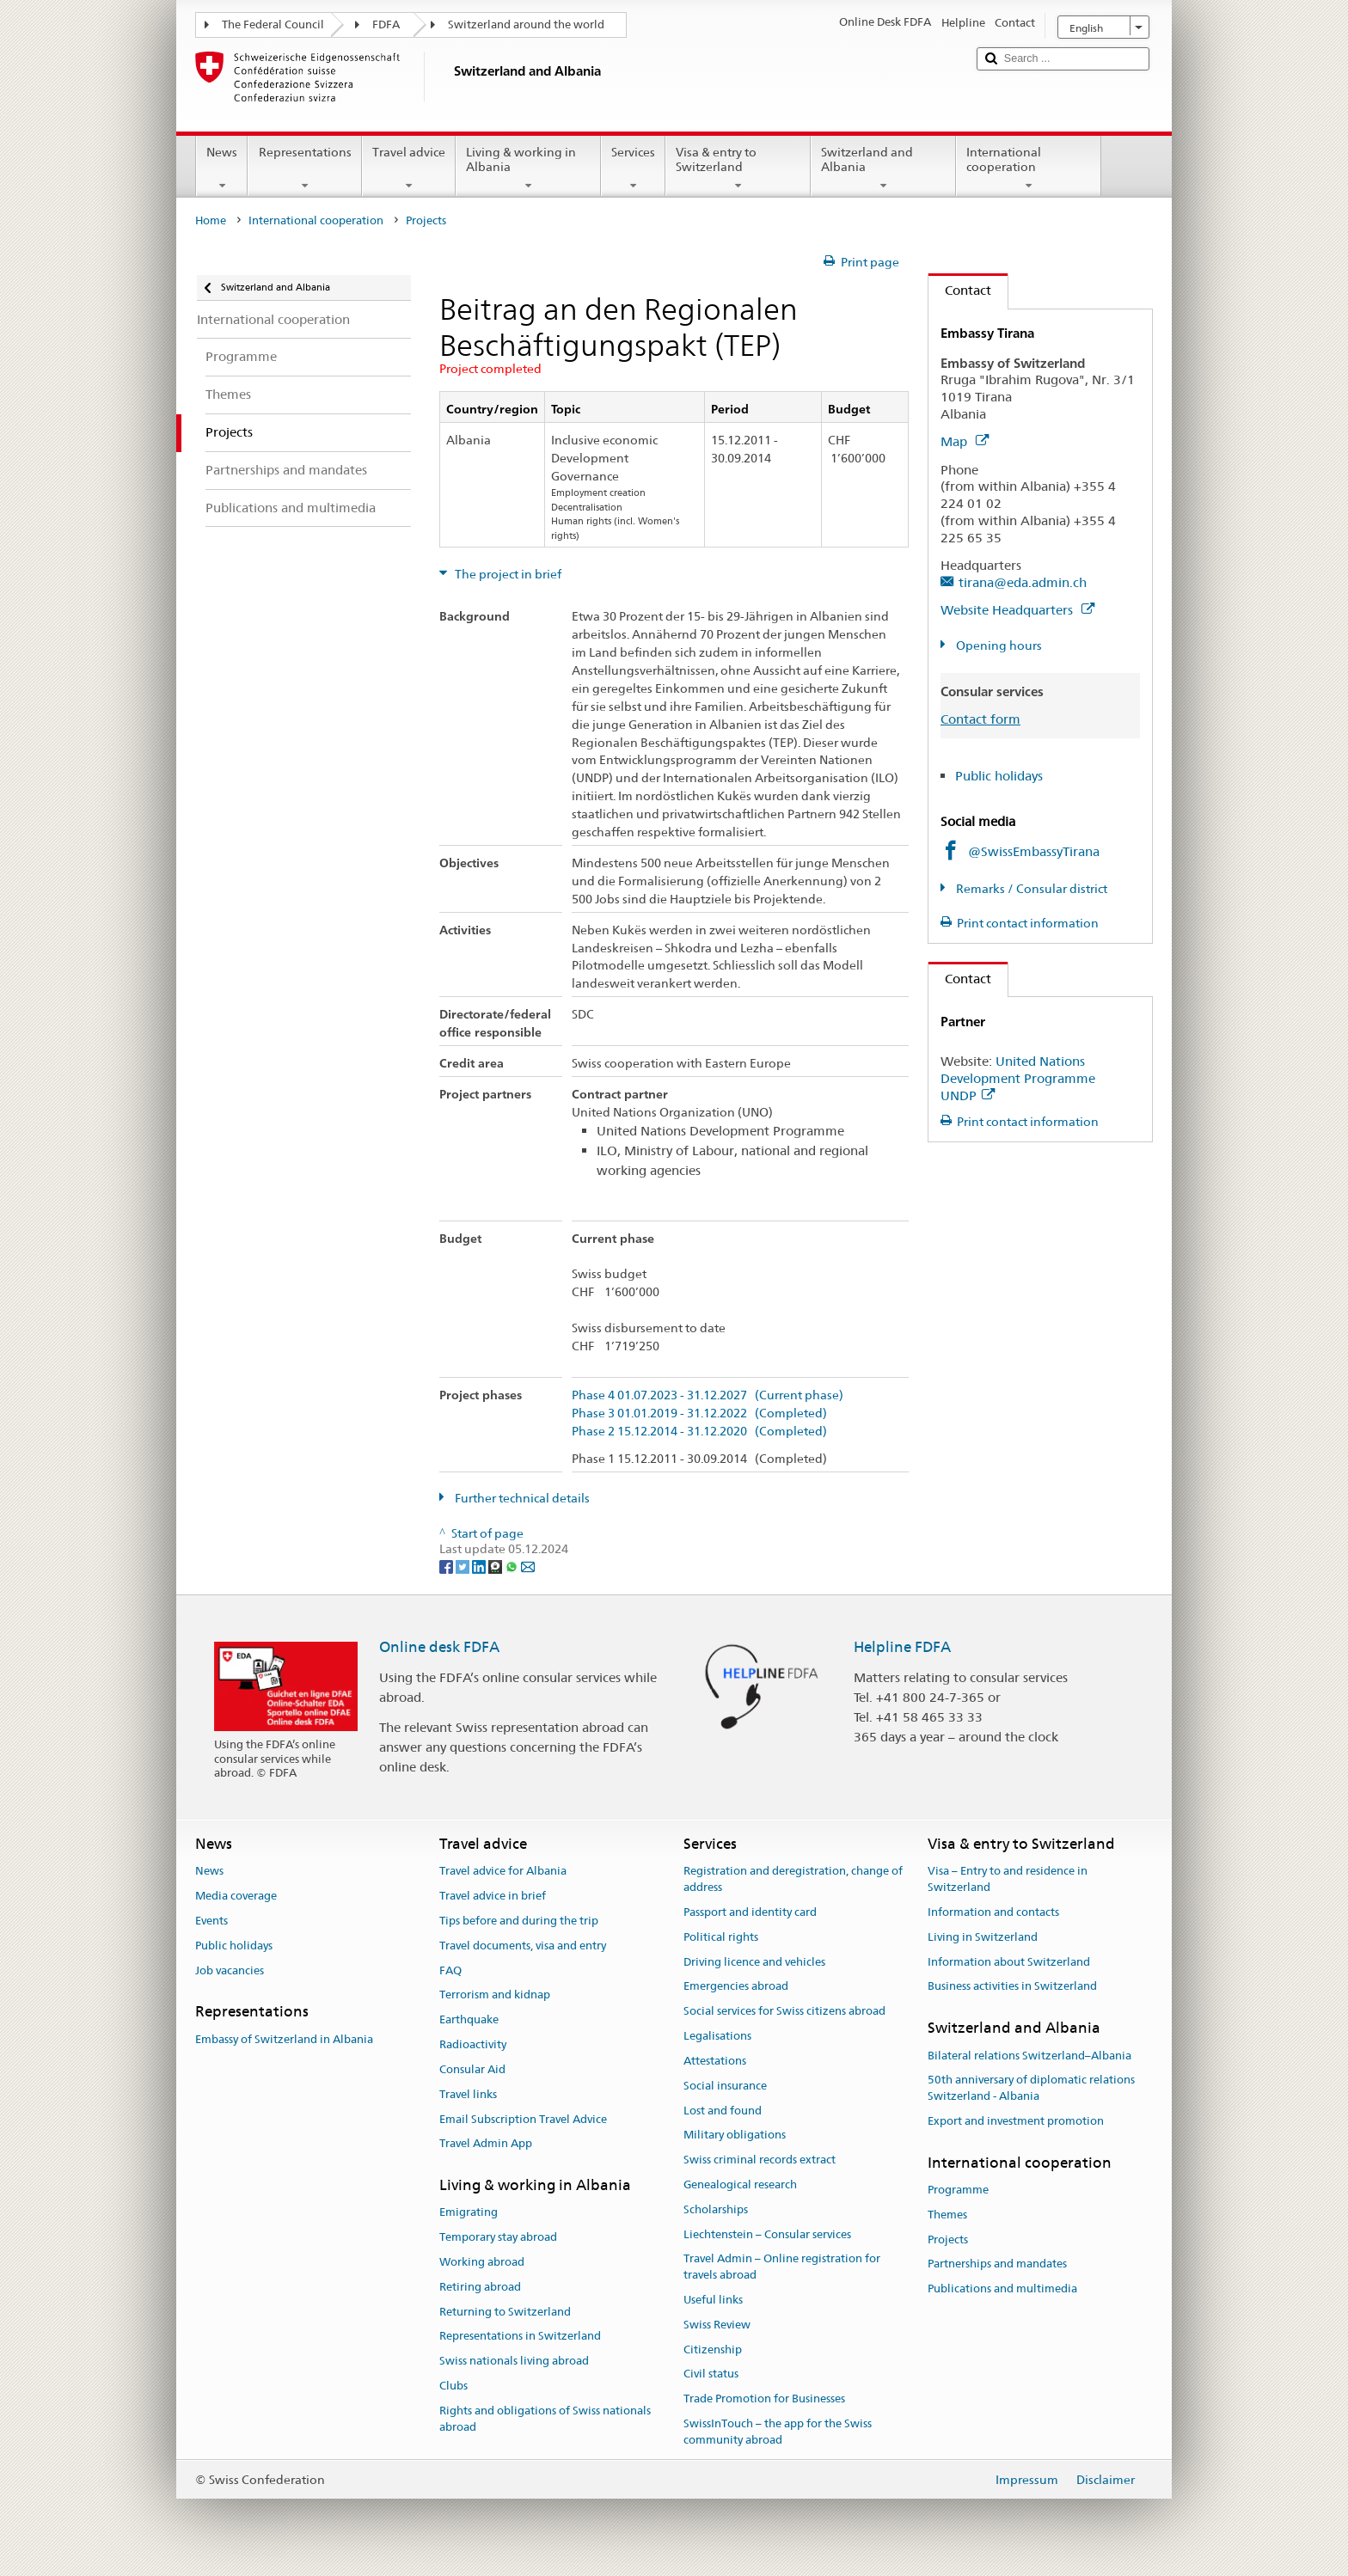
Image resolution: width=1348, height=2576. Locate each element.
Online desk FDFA (439, 1646)
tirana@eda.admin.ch (1023, 582)
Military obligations (734, 2135)
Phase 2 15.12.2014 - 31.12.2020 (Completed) (699, 1431)
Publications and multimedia (1002, 2289)
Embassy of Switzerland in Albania (284, 2039)
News (222, 168)
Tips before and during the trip (518, 1920)
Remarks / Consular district (1030, 889)
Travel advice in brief (492, 1895)
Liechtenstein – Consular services (767, 2234)
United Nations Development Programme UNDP (1018, 1078)
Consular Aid (472, 2069)
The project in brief (506, 574)
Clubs (453, 2385)
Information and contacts (993, 1912)
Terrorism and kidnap (494, 1995)
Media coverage (236, 1895)
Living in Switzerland (983, 1936)
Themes (947, 2214)
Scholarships (715, 2209)
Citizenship (712, 2349)
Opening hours (997, 645)
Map (965, 441)
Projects (948, 2239)
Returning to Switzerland (505, 2311)
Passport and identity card (750, 1912)
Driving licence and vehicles (754, 1961)
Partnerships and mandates (997, 2264)
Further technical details (521, 1498)
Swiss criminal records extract (759, 2159)
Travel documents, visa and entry (522, 1945)
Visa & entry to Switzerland (738, 168)
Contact (959, 290)
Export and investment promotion (1016, 2120)
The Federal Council (273, 24)
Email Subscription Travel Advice (523, 2119)
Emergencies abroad (735, 1986)
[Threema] (496, 1565)
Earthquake (469, 2020)
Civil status (710, 2374)
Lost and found (722, 2110)
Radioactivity (472, 2044)
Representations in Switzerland (520, 2336)
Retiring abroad (480, 2286)
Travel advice (409, 168)
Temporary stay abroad (498, 2236)
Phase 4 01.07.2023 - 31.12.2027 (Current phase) (707, 1395)
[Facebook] (447, 1565)
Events (211, 1920)
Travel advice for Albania (503, 1871)
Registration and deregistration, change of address (793, 1879)
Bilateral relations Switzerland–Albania (1029, 2055)
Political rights (720, 1936)
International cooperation (1028, 168)
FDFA (386, 24)
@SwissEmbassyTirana (1034, 851)
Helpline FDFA (902, 1646)
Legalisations (717, 2035)
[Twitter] (464, 1565)
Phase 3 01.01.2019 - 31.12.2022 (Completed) (699, 1413)
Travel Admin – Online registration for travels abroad (781, 2267)
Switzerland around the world (526, 24)
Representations (304, 168)
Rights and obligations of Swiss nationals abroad (545, 2418)
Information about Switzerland (1009, 1961)
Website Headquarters (1017, 610)
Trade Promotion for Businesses (764, 2398)
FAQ (450, 1970)
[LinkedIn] (480, 1565)
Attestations (714, 2060)
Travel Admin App (485, 2144)
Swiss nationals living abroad (514, 2361)
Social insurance (725, 2085)
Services (633, 168)
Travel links (468, 2094)
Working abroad (481, 2261)
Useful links (713, 2299)
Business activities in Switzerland (1012, 1986)
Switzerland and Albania (883, 168)
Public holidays (999, 776)
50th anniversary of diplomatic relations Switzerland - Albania (1031, 2088)
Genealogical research (740, 2184)
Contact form (980, 719)
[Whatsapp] (513, 1565)
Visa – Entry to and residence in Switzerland (1008, 1879)
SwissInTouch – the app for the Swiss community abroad (777, 2431)
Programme (958, 2189)
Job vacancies (229, 1970)
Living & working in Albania (528, 168)
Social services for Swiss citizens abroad (784, 2011)
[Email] (528, 1565)
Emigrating (468, 2212)
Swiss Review (717, 2324)
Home (210, 220)
